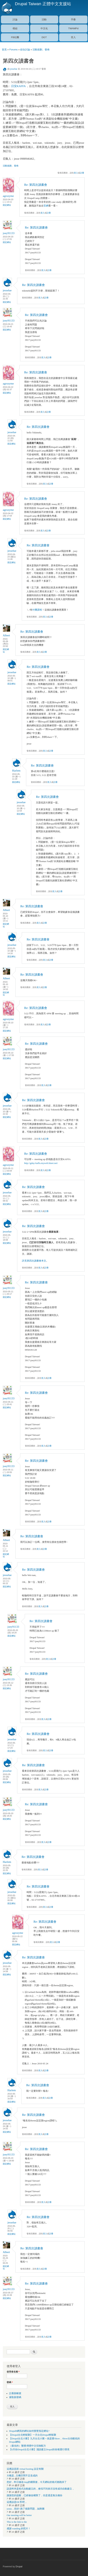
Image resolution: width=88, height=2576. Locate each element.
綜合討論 (25, 49)
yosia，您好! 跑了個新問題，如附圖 (25, 2508)
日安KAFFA (18, 86)
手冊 (73, 19)
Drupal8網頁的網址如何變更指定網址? (29, 2431)
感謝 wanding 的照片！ (19, 2528)
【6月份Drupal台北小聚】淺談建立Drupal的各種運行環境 (39, 2449)
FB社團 (15, 37)
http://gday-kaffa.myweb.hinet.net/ (41, 1163)
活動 (44, 19)
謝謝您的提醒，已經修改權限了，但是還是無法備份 (34, 2495)
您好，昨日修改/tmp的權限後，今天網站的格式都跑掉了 (37, 2482)
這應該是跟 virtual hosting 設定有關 (25, 2469)
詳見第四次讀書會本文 (34, 1260)
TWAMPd (73, 28)
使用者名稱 (13, 2371)
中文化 (44, 28)
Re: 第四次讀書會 (35, 184)
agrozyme (8, 195)
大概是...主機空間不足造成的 (22, 2475)
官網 (46, 205)
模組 (15, 28)
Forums (13, 49)
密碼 (10, 2382)
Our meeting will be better (19, 2515)
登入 (73, 37)
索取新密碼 (15, 2397)
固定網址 (7, 205)
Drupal (19, 2566)
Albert (6, 635)
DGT (44, 37)
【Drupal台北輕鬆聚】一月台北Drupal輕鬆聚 (32, 2435)
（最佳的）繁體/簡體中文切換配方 (27, 2446)
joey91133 (9, 233)
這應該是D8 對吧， (17, 2502)
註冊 (82, 173)
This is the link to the (17, 2522)
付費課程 (37, 609)
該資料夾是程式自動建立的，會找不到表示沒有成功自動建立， (40, 2488)
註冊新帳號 (15, 2393)
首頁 (4, 49)
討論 (15, 19)
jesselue (13, 69)
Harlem (16, 770)
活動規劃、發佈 (41, 49)
